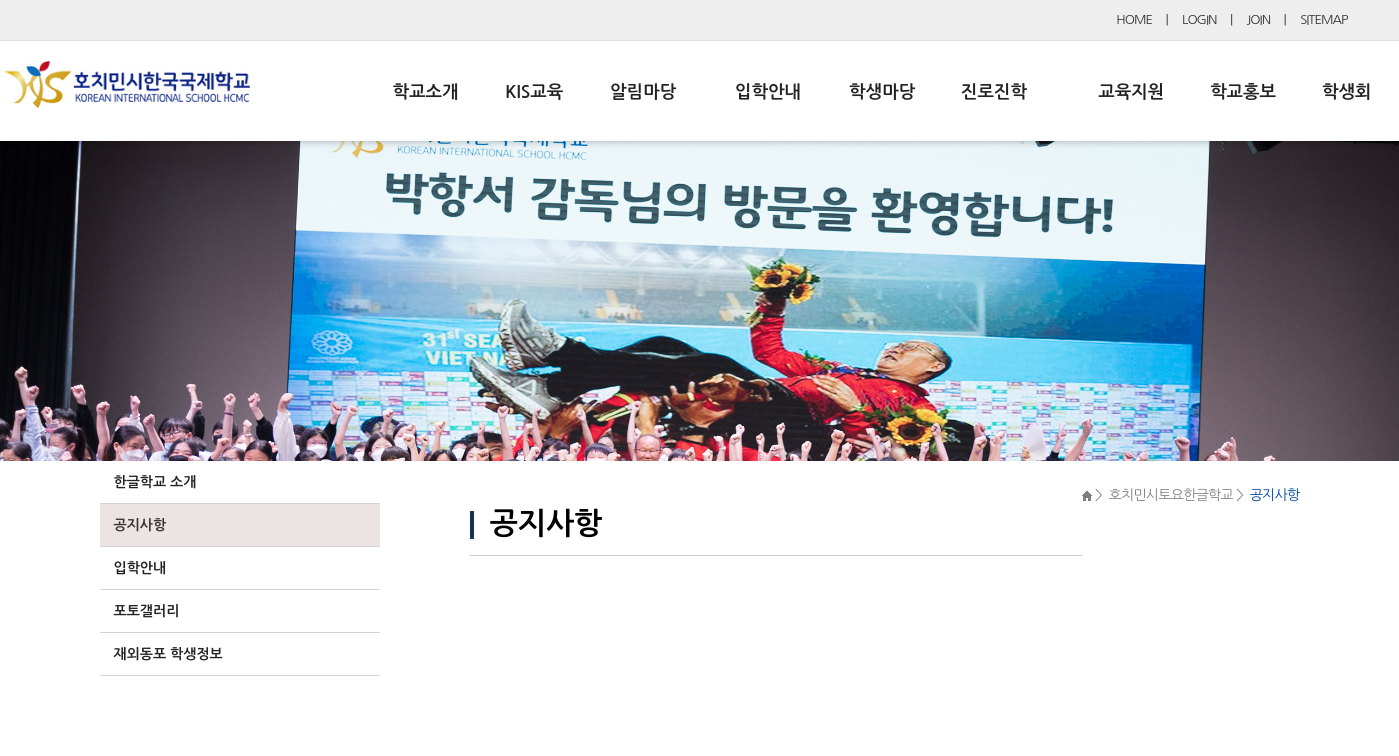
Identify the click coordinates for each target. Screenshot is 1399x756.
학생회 (1346, 92)
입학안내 (768, 92)
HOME (1134, 19)
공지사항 (140, 525)
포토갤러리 (147, 611)
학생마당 (882, 92)
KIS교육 (534, 92)
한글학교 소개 (155, 482)
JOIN (1259, 19)
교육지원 (1131, 92)
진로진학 (994, 92)
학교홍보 (1243, 92)
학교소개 (426, 92)
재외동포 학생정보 (168, 654)
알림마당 (643, 92)
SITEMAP (1323, 19)
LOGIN (1199, 19)
